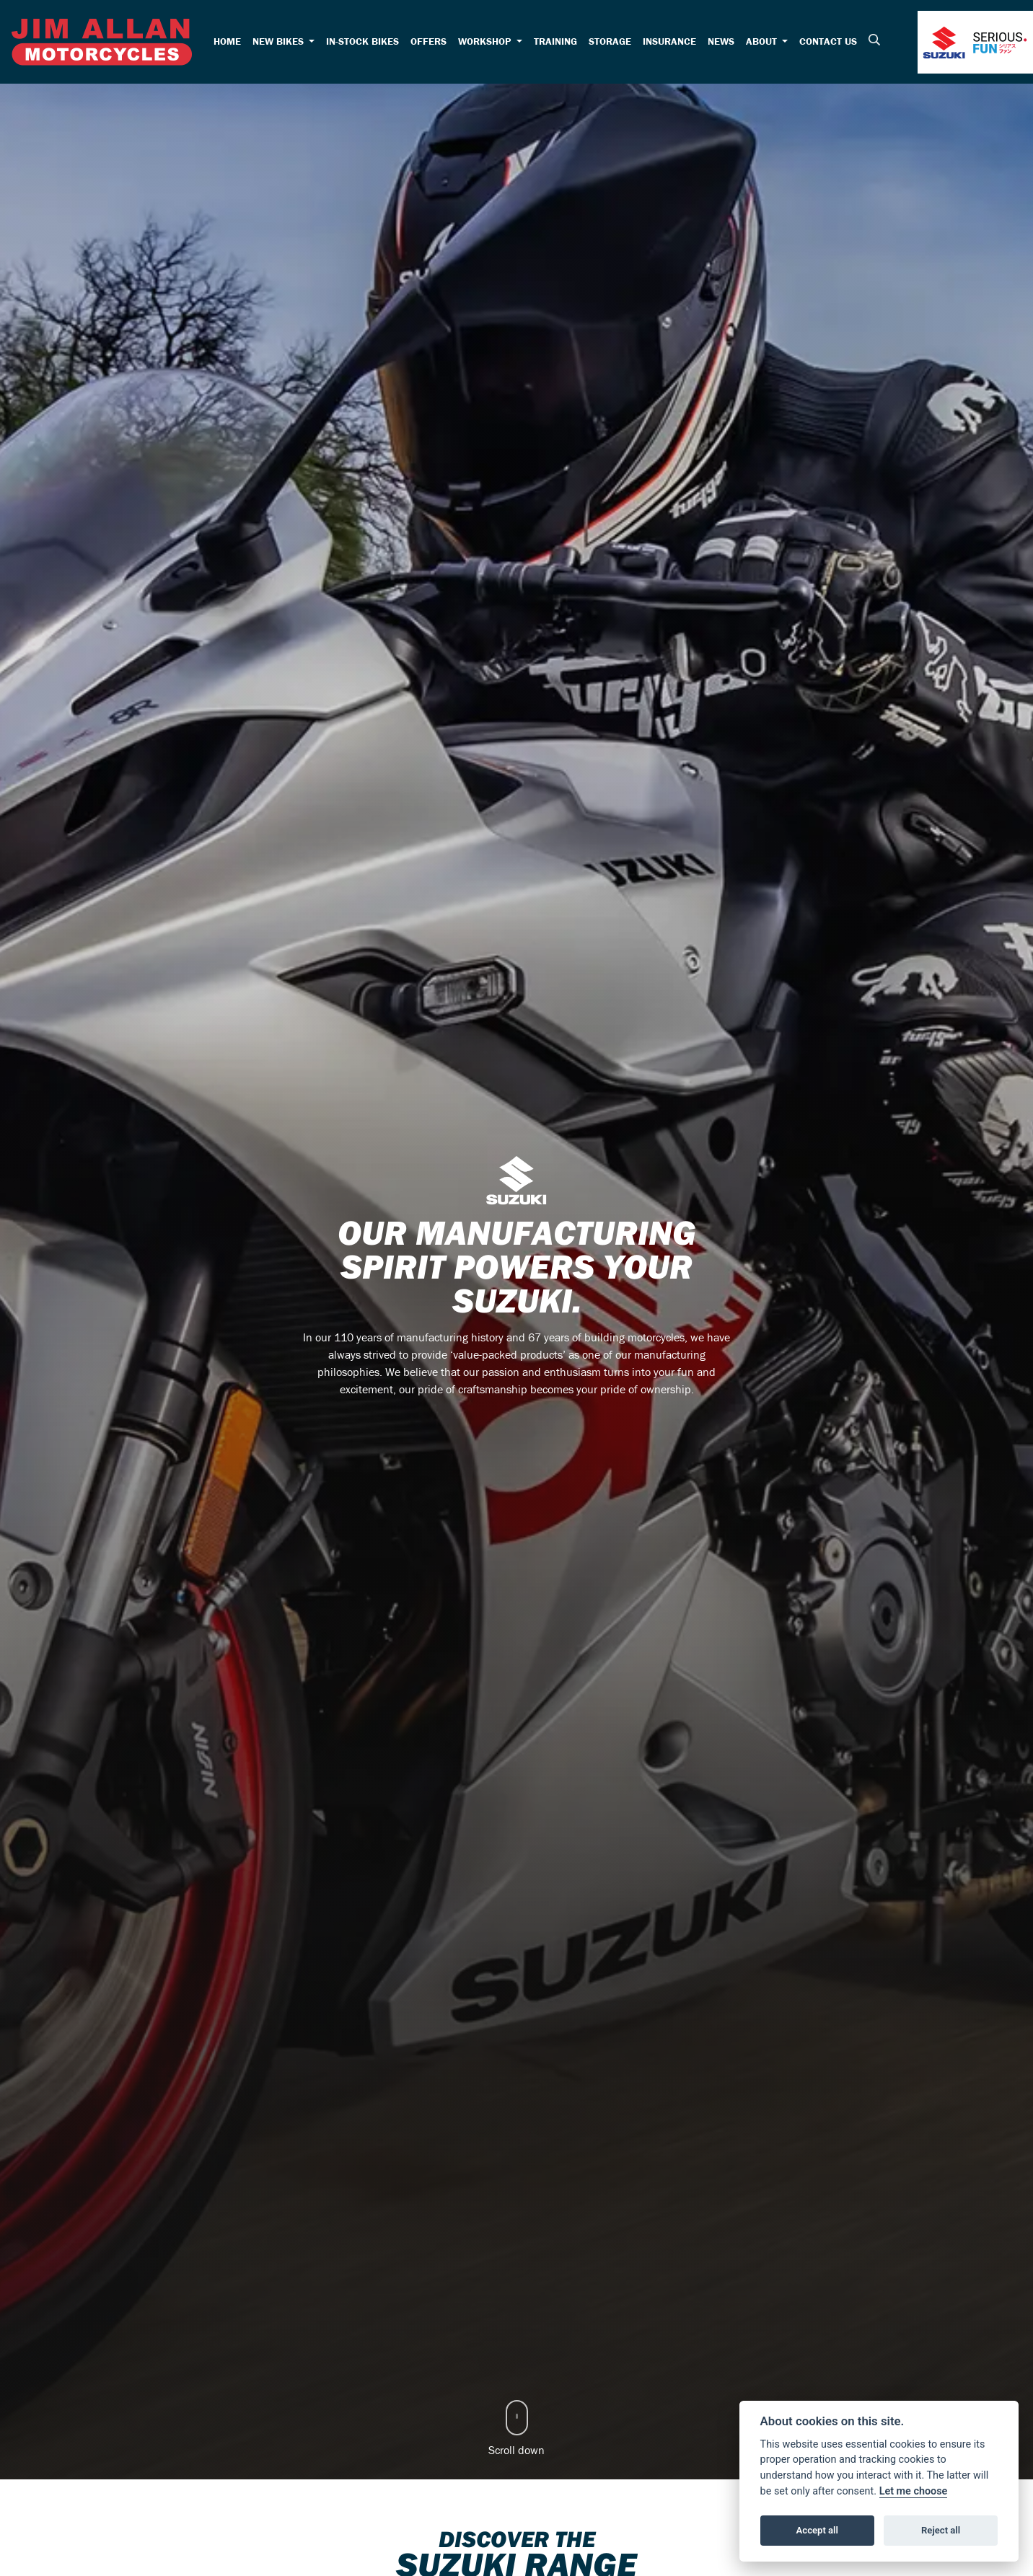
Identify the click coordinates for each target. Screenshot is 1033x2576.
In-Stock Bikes (362, 41)
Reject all (940, 2530)
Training (555, 41)
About (763, 41)
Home (227, 41)
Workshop (486, 41)
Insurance (669, 41)
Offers (428, 41)
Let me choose (913, 2491)
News (721, 41)
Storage (610, 41)
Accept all (817, 2530)
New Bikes (279, 41)
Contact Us (828, 41)
